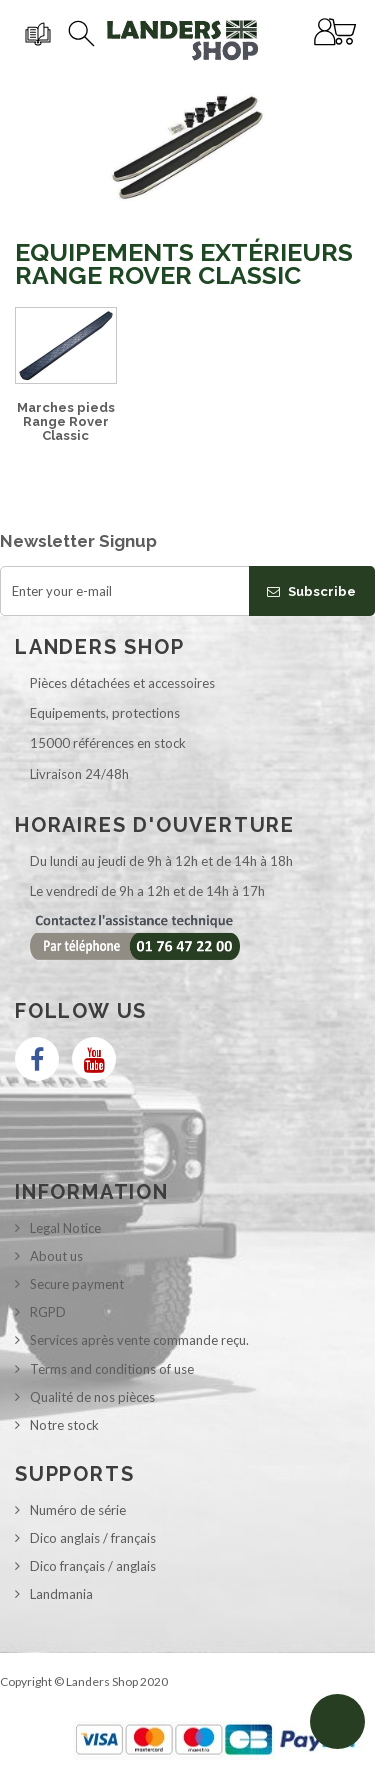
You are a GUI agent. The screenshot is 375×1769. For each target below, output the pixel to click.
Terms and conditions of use (112, 1369)
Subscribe (311, 591)
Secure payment (77, 1284)
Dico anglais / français (93, 1538)
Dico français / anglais (93, 1566)
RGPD (48, 1312)
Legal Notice (65, 1228)
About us (56, 1256)
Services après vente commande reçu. (139, 1340)
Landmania (61, 1594)
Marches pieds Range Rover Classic (66, 422)
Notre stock (64, 1425)
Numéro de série (78, 1510)
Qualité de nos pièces (92, 1397)
